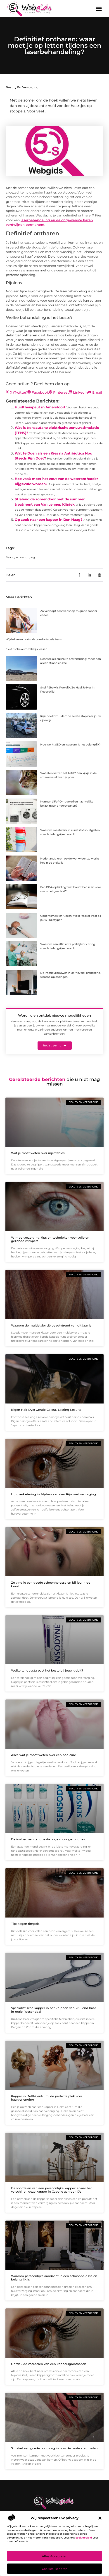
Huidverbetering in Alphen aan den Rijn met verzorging (53, 1494)
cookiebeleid (84, 2537)
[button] (100, 2518)
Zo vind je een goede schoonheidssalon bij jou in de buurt (50, 1584)
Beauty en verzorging (22, 87)
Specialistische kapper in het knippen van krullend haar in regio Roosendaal (53, 2009)
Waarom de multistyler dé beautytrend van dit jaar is (51, 1325)
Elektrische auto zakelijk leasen (26, 649)
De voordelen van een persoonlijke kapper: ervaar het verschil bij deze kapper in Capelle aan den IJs (51, 2189)
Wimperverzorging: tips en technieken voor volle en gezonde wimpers (50, 1239)
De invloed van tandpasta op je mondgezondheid (48, 1839)
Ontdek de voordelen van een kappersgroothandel (49, 2364)
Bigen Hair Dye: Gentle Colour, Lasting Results (46, 1409)
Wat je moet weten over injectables (38, 1153)
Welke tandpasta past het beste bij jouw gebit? (47, 1670)
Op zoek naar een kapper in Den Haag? (49, 519)
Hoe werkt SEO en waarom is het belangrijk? (70, 744)
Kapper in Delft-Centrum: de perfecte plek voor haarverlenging (46, 2098)
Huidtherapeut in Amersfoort (40, 407)
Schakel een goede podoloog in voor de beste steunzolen (54, 2448)
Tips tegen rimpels (25, 1923)
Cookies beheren (54, 2569)
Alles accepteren (54, 2556)
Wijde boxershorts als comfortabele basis (34, 639)
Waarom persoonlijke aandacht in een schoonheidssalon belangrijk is (54, 2277)
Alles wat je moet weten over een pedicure (43, 1755)
